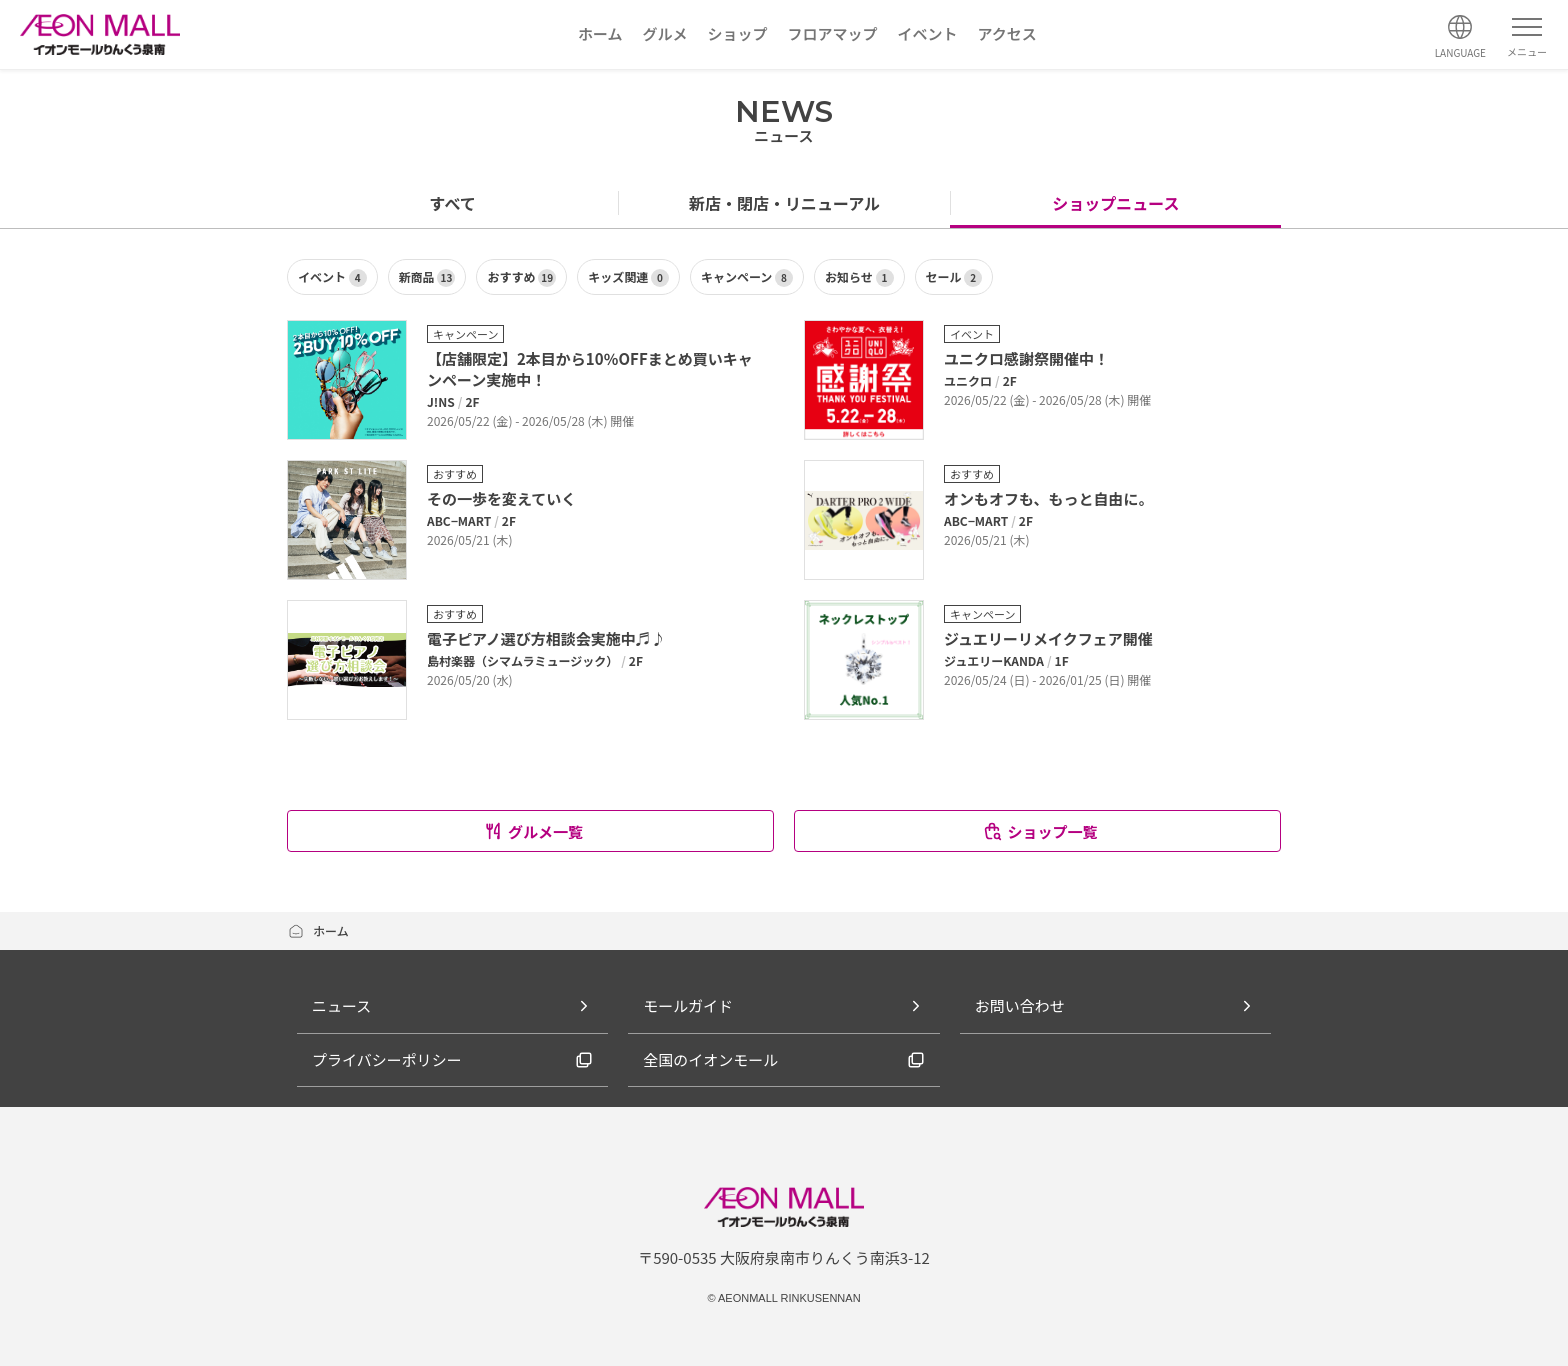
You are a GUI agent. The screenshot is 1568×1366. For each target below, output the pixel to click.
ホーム (318, 930)
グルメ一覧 (533, 831)
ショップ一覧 (1039, 831)
